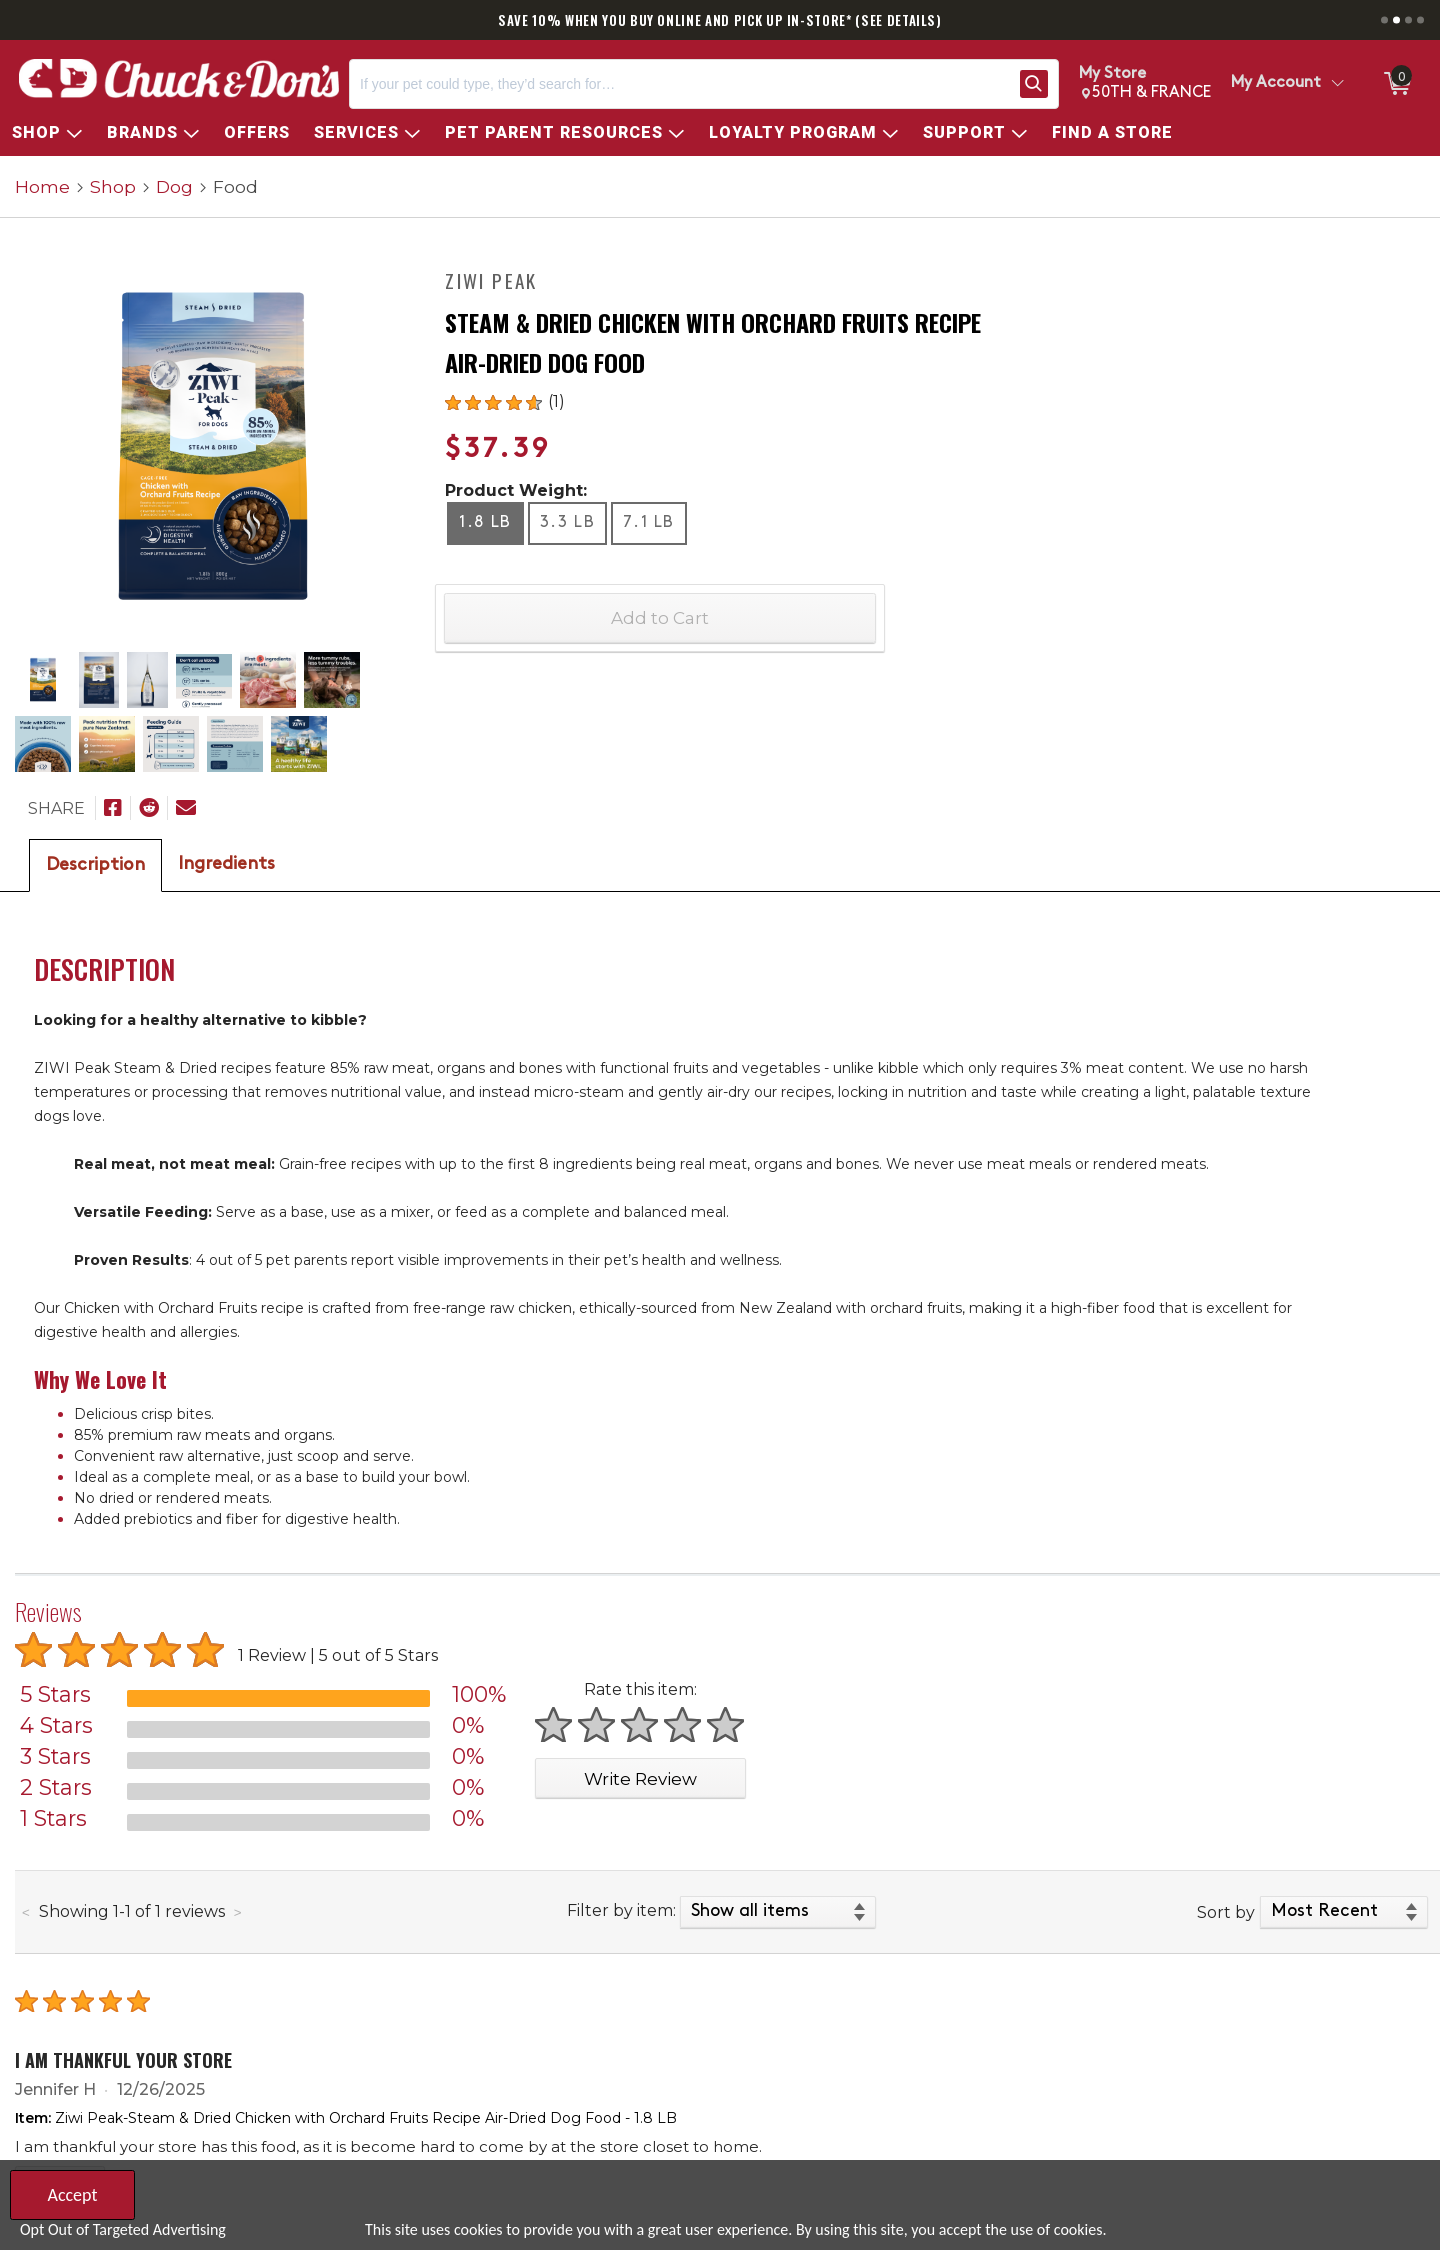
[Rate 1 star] (554, 1724)
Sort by (1226, 1912)
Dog (174, 186)
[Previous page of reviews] (26, 1912)
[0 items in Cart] (1396, 84)
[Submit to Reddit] (149, 808)
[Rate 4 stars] (683, 1724)
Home (42, 186)
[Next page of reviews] (238, 1912)
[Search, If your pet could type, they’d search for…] (680, 84)
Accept (72, 2195)
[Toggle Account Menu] (1337, 84)
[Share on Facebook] (113, 808)
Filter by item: (621, 1910)
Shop (113, 186)
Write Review (640, 1779)
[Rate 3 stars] (640, 1724)
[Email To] (186, 808)
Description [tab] (95, 865)
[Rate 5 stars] (726, 1724)
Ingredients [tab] (226, 864)
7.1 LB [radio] (649, 523)
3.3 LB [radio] (568, 523)
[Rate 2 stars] (597, 1724)
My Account (1276, 83)
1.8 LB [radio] (485, 523)
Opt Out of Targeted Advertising (123, 2229)
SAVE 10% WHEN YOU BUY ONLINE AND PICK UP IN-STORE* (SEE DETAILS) (720, 20)
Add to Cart (660, 618)
